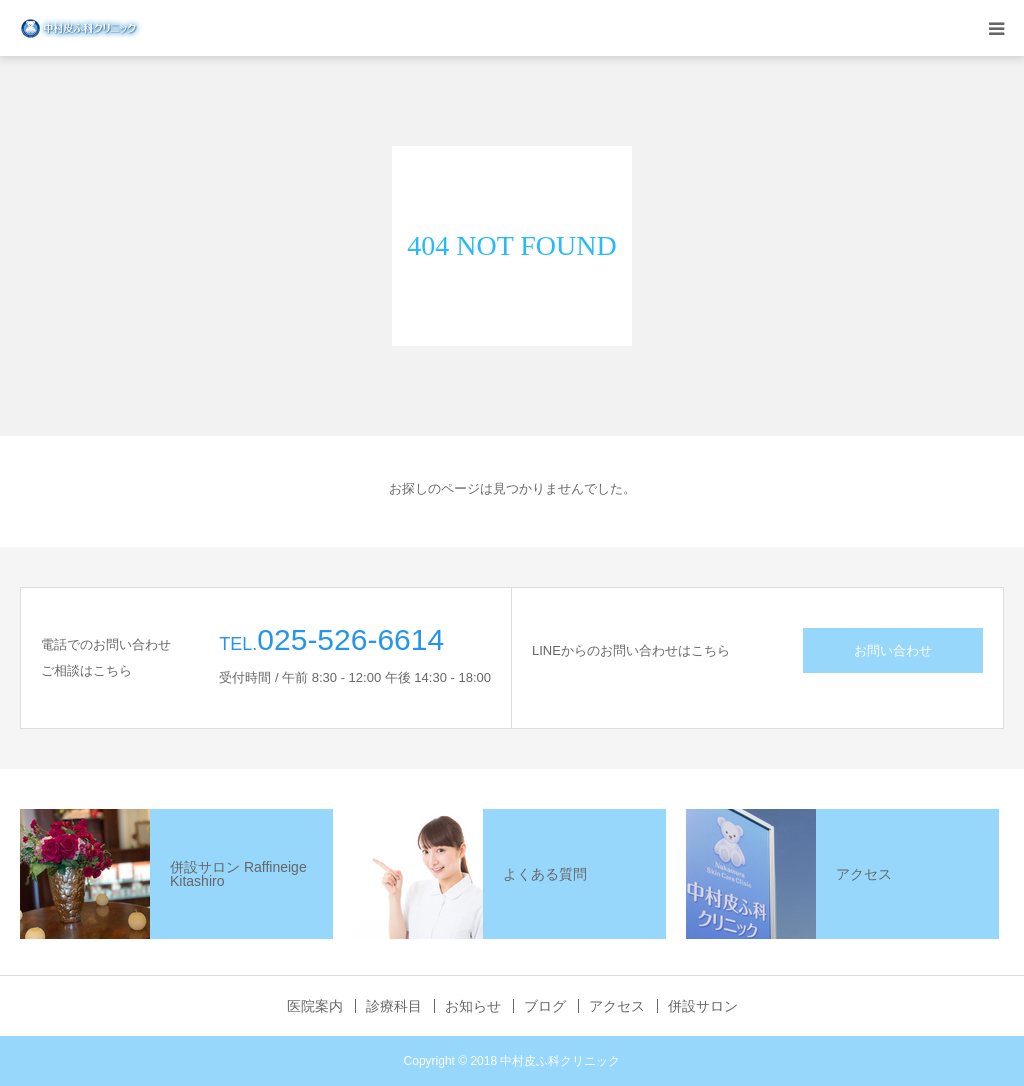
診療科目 (394, 1006)
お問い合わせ (893, 650)
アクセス (617, 1006)
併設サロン (703, 1006)
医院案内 (315, 1006)
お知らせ (473, 1006)
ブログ (545, 1006)
